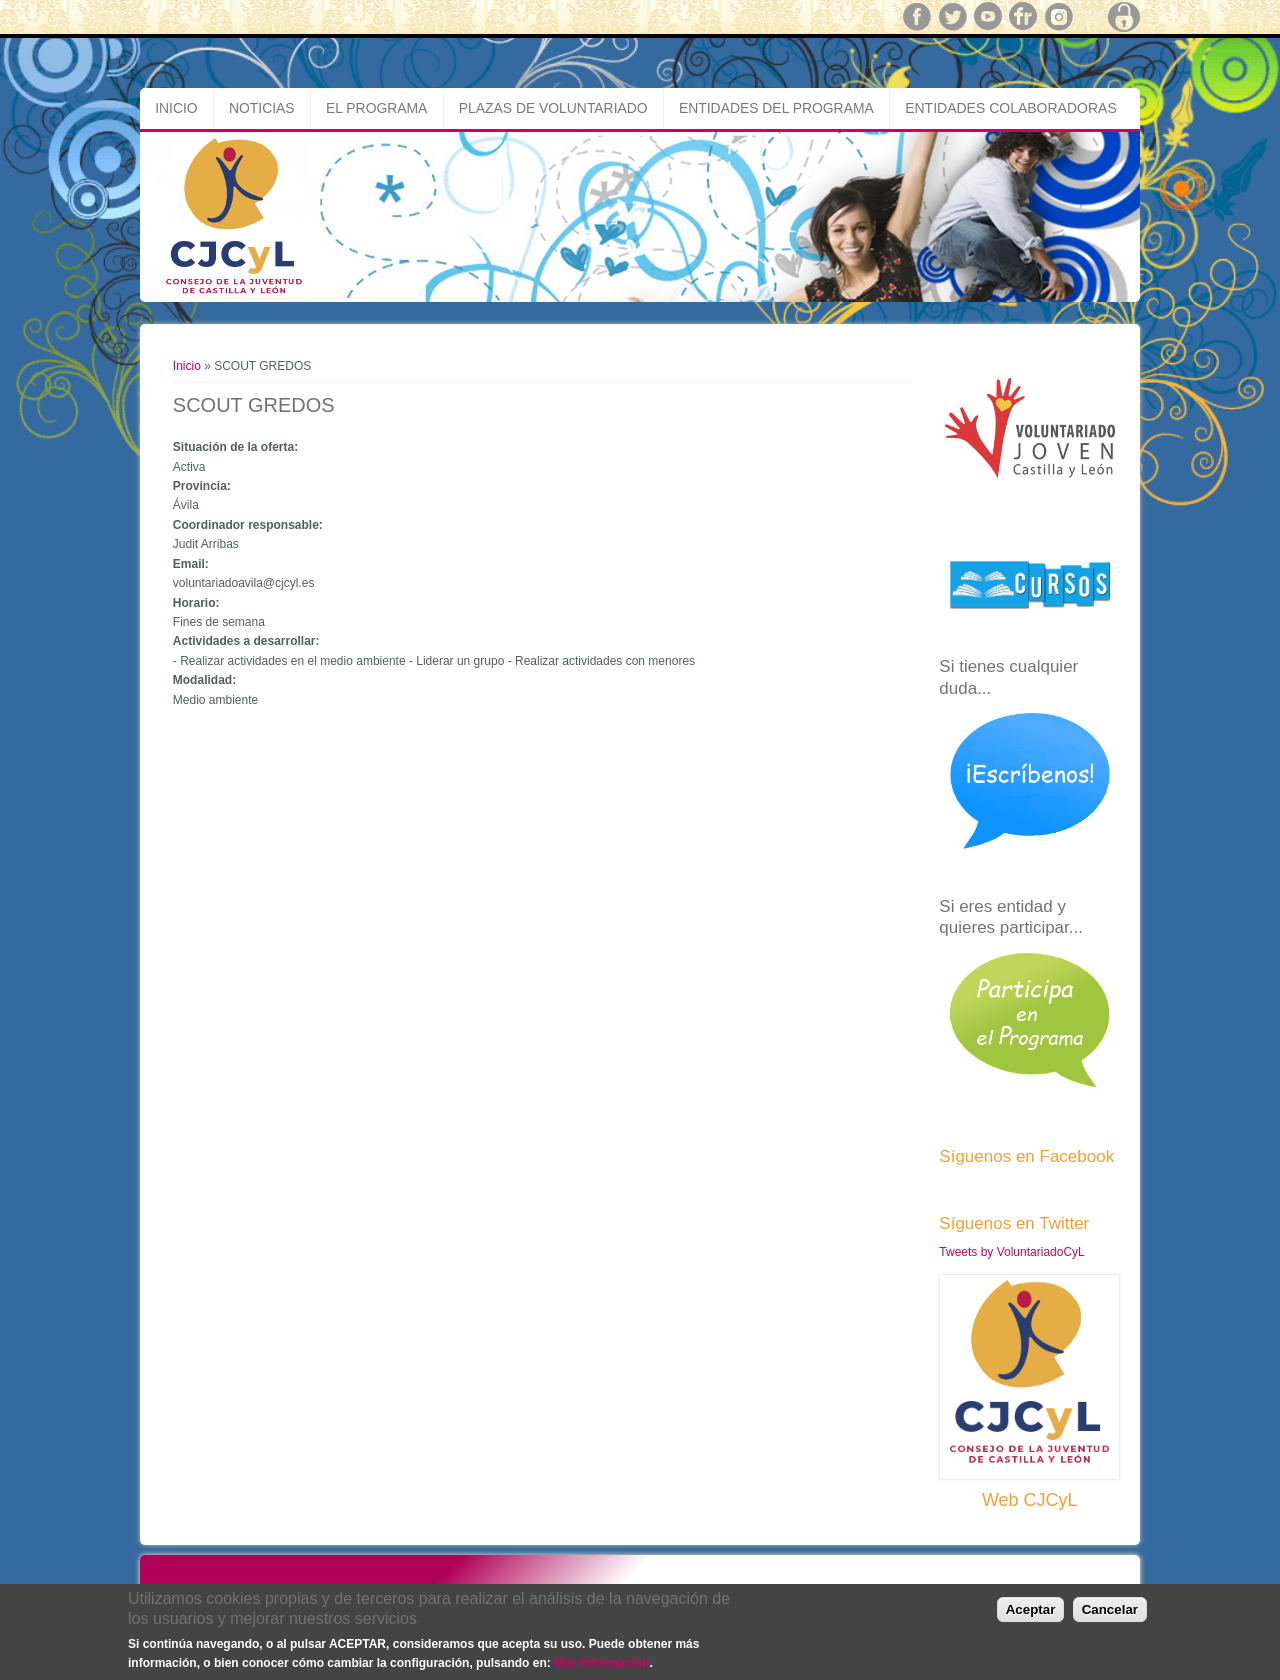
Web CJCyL (1030, 1500)
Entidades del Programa (776, 108)
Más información (601, 1663)
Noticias (262, 108)
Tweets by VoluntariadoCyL (1011, 1252)
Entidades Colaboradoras (1011, 108)
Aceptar (1031, 1609)
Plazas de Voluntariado (553, 108)
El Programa (376, 108)
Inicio (176, 108)
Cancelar (1110, 1609)
